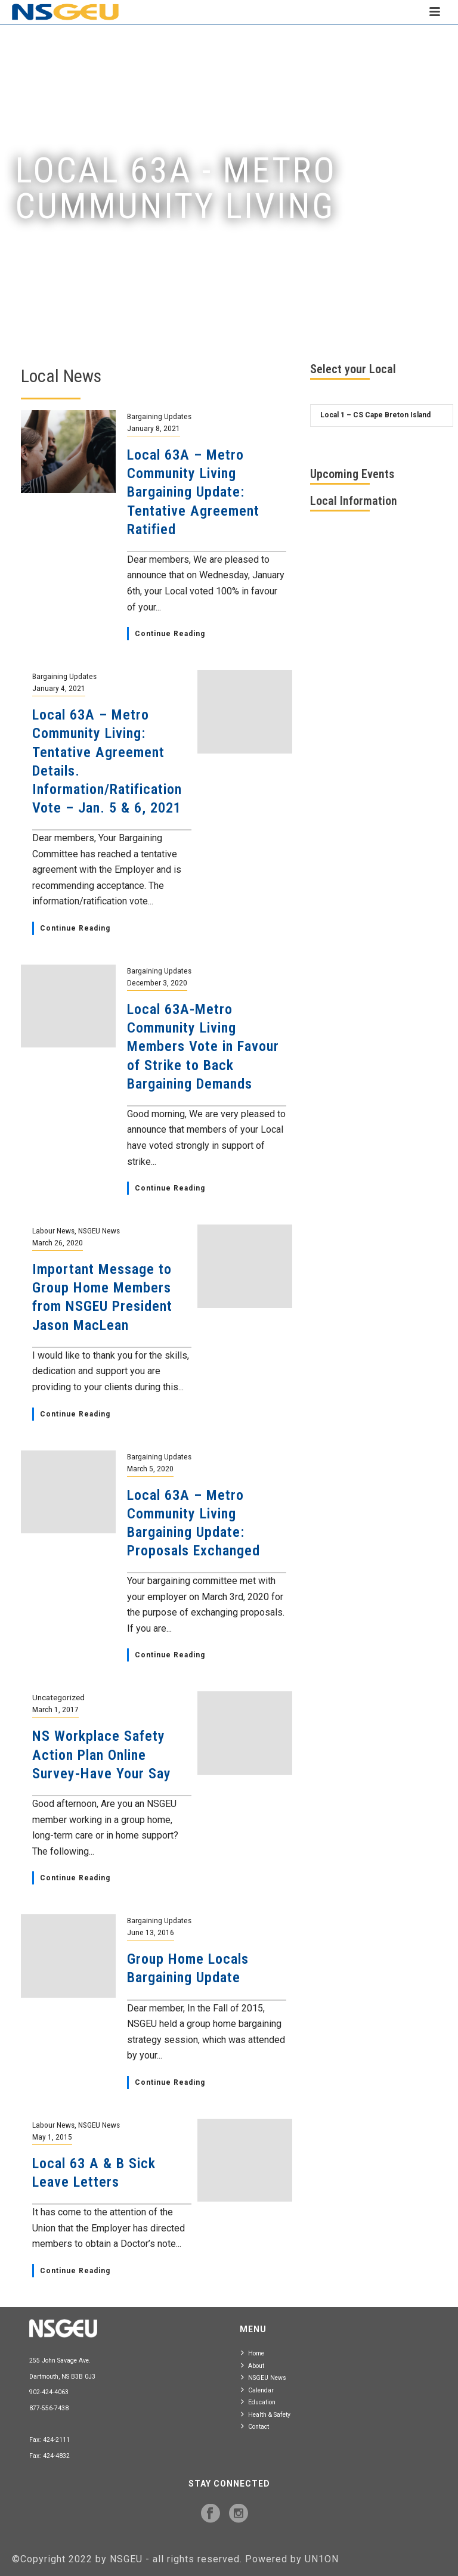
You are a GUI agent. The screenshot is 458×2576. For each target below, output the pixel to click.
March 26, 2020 (57, 1242)
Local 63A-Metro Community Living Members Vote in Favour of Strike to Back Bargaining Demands (203, 1046)
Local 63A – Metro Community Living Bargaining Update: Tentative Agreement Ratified (193, 492)
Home (252, 2352)
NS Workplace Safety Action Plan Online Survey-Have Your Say (101, 1754)
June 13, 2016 (150, 1932)
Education (258, 2401)
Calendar (257, 2389)
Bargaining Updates (159, 416)
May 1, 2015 (52, 2136)
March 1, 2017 (55, 1709)
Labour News (53, 1230)
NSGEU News (99, 1230)
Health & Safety (265, 2414)
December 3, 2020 (157, 982)
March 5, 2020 (150, 1468)
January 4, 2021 (58, 688)
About (252, 2365)
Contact (255, 2426)
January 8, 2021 (153, 428)
